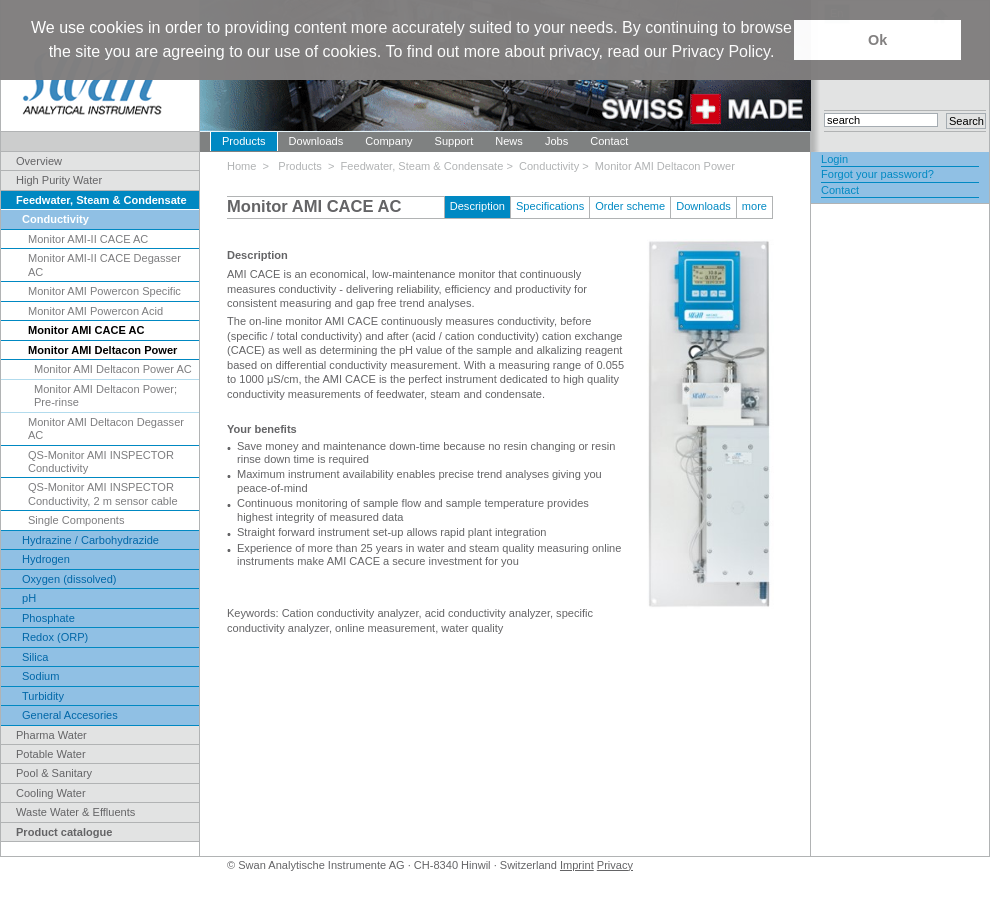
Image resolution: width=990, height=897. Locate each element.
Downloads (316, 141)
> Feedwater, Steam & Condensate (417, 166)
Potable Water (51, 754)
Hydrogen (46, 559)
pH (29, 598)
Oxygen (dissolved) (69, 579)
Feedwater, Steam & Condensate (101, 200)
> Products (295, 166)
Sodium (40, 676)
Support (454, 141)
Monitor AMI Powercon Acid (95, 311)
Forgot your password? (877, 174)
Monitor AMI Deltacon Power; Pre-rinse (105, 395)
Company (388, 141)
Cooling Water (51, 793)
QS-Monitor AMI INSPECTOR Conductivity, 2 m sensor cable (103, 493)
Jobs (556, 141)
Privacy (615, 865)
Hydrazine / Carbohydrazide (90, 540)
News (509, 141)
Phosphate (48, 618)
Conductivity (55, 219)
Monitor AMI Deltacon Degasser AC (106, 428)
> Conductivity (544, 166)
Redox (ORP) (55, 637)
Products (244, 141)
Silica (35, 657)
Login (834, 159)
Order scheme (630, 206)
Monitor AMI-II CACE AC (88, 239)
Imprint (577, 865)
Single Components (76, 520)
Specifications (550, 206)
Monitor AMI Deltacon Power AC (113, 369)
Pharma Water (51, 735)
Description (477, 206)
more (754, 206)
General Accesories (70, 715)
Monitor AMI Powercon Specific (104, 291)
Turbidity (43, 696)
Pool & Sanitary (54, 773)
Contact (609, 141)
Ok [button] (877, 40)
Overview (39, 161)
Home (245, 166)
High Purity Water (59, 180)
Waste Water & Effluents (75, 812)
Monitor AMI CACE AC (86, 330)
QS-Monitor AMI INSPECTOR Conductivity (101, 461)
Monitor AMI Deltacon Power (102, 350)
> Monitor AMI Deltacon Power (658, 166)
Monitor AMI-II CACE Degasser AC (104, 264)
